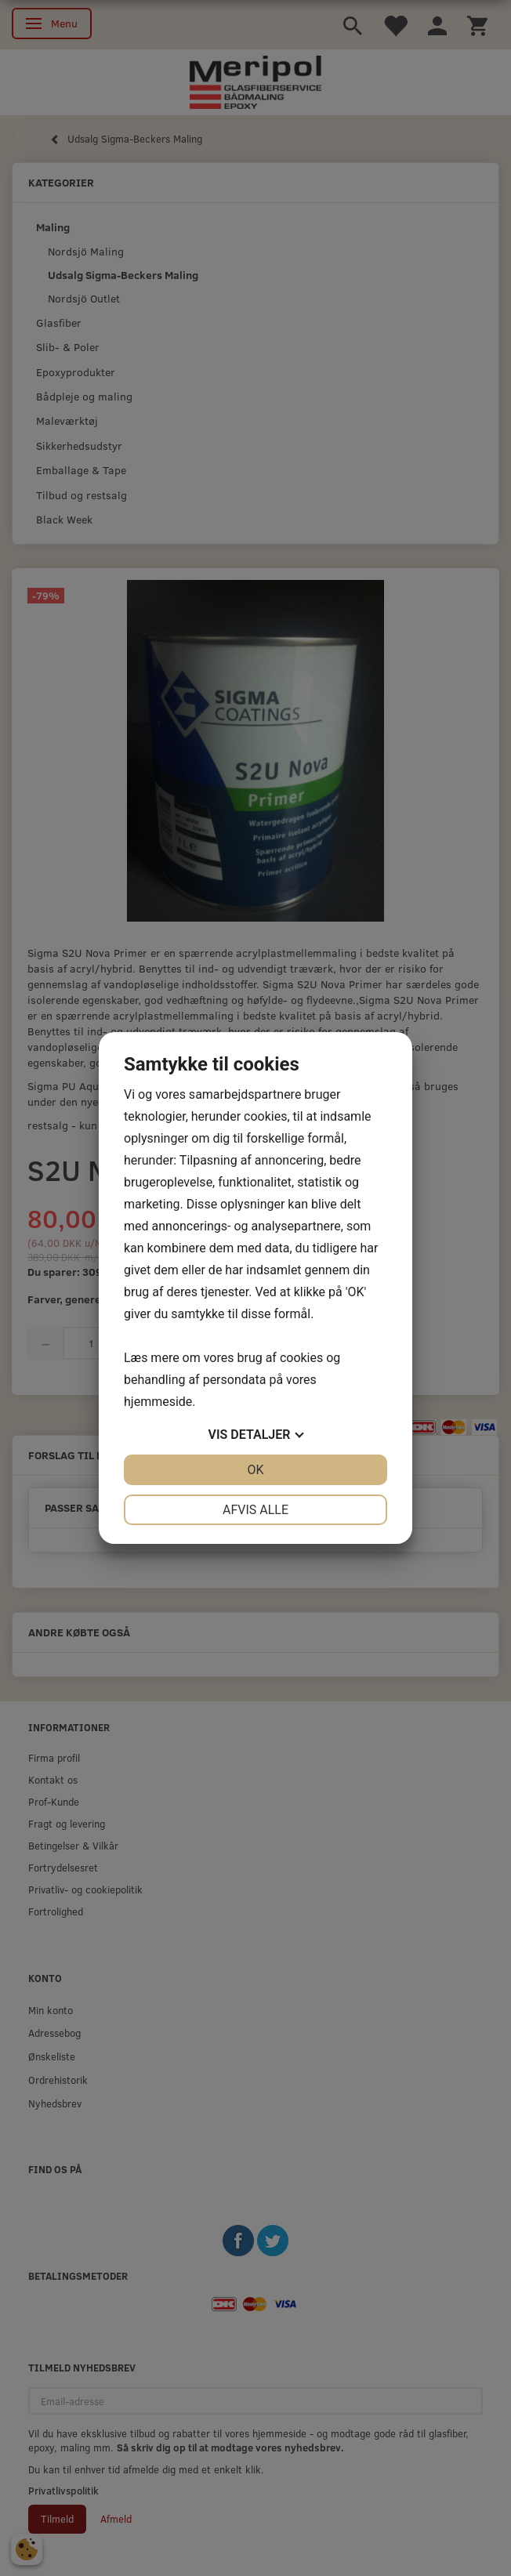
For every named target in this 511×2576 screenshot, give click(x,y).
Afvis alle (255, 1509)
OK (255, 1469)
